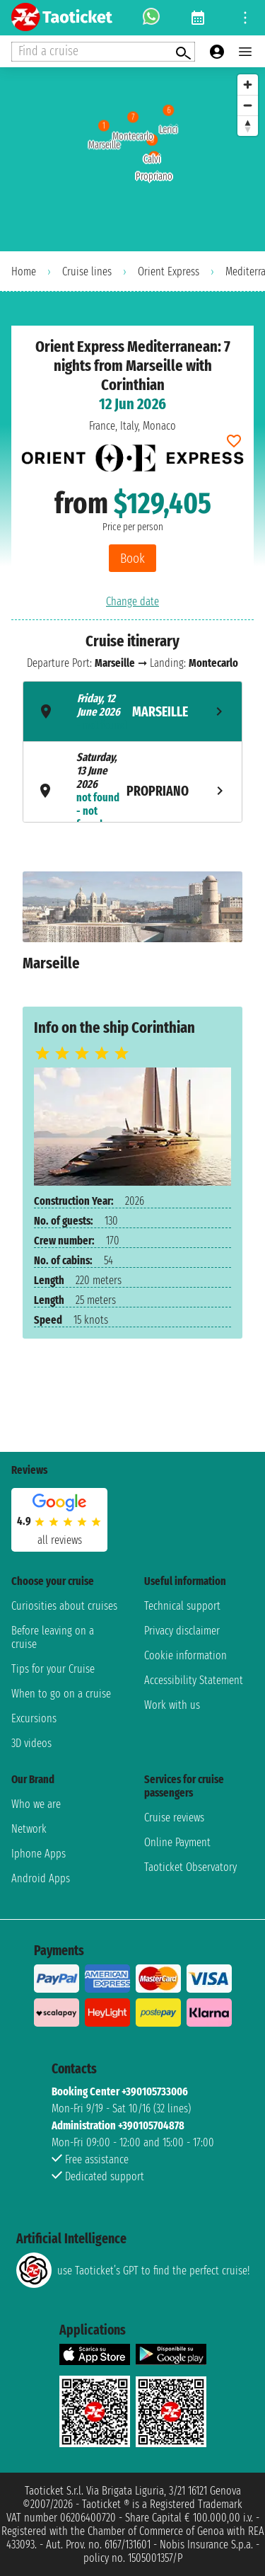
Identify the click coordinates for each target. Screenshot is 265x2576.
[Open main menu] (245, 51)
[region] (132, 159)
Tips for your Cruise (53, 1669)
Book (132, 558)
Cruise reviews (174, 1817)
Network (29, 1829)
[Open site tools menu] (245, 17)
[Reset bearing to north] (247, 125)
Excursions (34, 1718)
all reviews (59, 1540)
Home (23, 271)
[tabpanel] (132, 927)
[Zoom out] (247, 105)
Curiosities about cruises (64, 1606)
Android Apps (40, 1878)
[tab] (132, 711)
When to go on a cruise (61, 1693)
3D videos (31, 1743)
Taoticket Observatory (190, 1867)
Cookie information (185, 1655)
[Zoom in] (247, 84)
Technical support (182, 1606)
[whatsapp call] (151, 18)
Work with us (172, 1705)
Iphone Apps (38, 1853)
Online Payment (177, 1842)
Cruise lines (87, 271)
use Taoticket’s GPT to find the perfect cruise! (132, 2270)
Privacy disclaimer (182, 1630)
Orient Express (168, 271)
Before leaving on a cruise (52, 1637)
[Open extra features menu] (103, 52)
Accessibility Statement (193, 1680)
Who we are (36, 1804)
